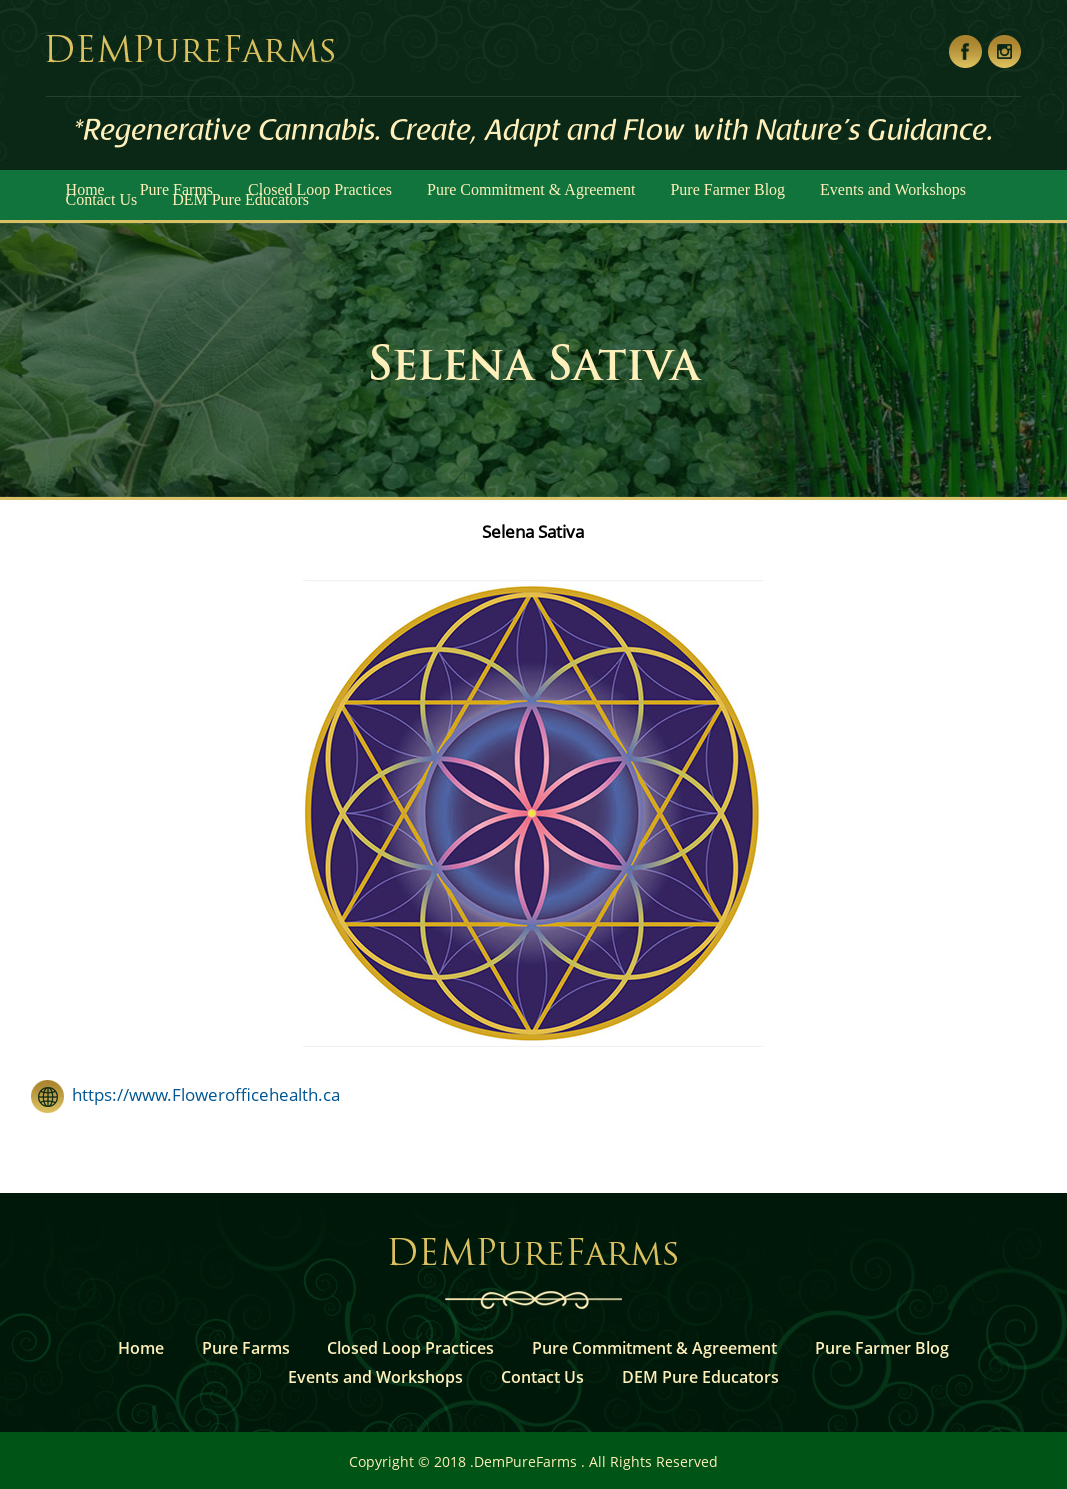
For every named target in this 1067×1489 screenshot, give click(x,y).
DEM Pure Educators (240, 199)
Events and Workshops (893, 189)
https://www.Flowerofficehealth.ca (202, 1094)
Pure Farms (246, 1348)
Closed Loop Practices (410, 1348)
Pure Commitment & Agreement (531, 189)
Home (141, 1348)
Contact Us (102, 199)
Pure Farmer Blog (727, 189)
